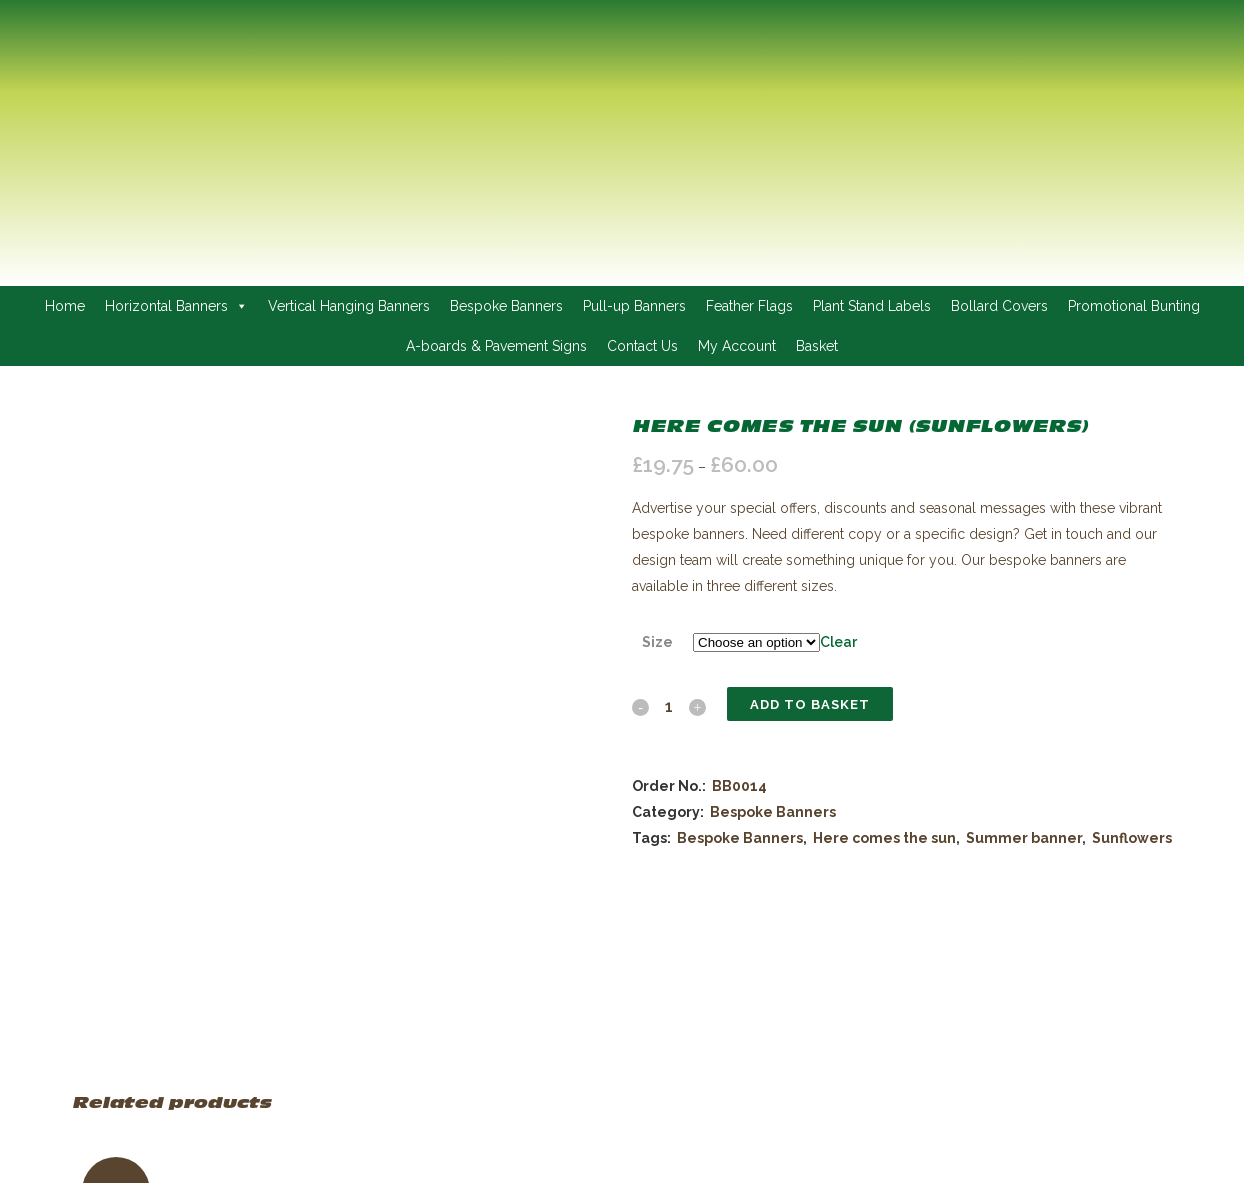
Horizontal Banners (176, 306)
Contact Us (642, 346)
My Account (737, 346)
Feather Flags (749, 306)
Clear (838, 642)
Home (65, 306)
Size (657, 642)
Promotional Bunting (1134, 306)
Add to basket (810, 704)
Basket (817, 346)
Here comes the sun (884, 838)
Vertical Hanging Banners (349, 306)
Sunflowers (1132, 838)
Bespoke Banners (506, 306)
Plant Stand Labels (872, 306)
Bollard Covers (999, 306)
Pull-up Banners (634, 306)
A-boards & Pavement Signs (496, 346)
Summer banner (1024, 838)
